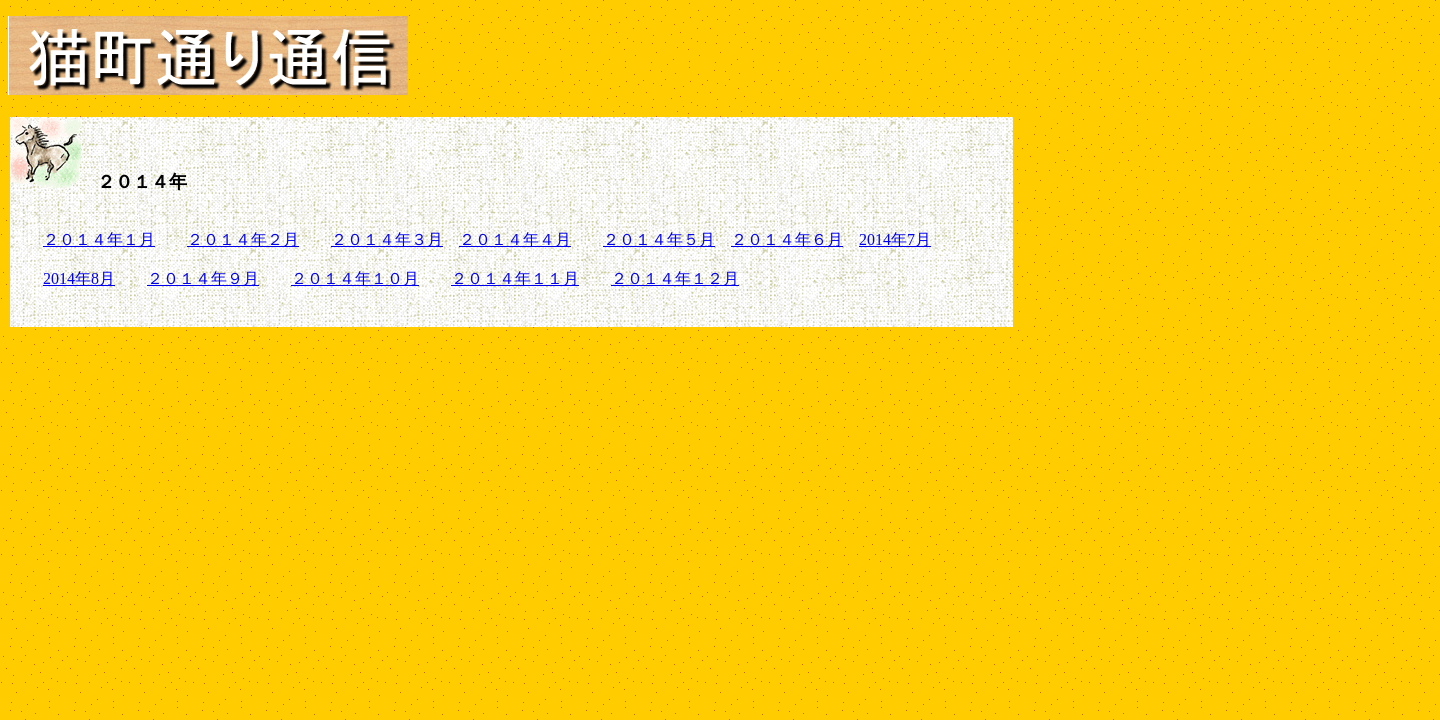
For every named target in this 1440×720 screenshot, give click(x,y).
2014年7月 (895, 239)
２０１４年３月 (387, 239)
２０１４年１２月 (675, 278)
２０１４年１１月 (515, 278)
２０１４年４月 (515, 239)
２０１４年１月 (99, 239)
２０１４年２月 (243, 239)
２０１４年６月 (787, 239)
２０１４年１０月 (355, 278)
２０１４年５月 (659, 239)
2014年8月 (79, 278)
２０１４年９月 (203, 278)
